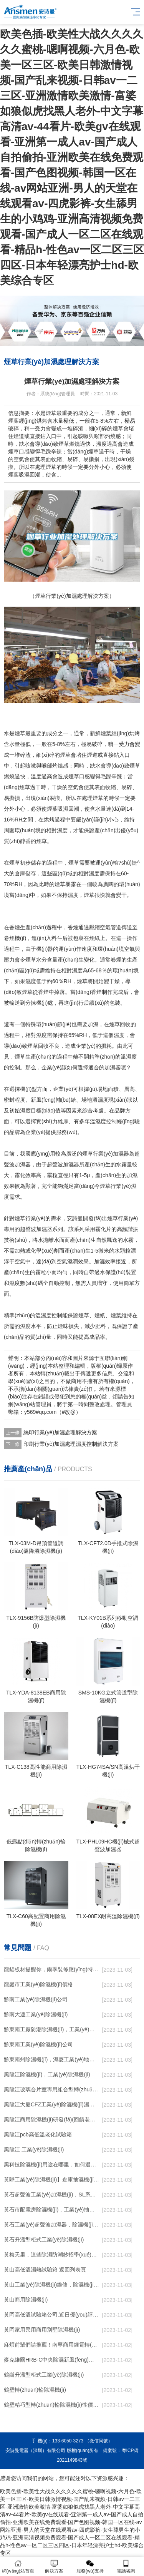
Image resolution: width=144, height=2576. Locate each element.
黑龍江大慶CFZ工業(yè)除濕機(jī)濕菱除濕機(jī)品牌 (51, 2104)
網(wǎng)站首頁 (18, 2566)
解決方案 (54, 2566)
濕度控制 (106, 1121)
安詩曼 (75, 1218)
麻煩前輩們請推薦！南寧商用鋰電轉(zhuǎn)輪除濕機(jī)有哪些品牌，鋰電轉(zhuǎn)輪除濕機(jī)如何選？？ (51, 2345)
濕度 (62, 830)
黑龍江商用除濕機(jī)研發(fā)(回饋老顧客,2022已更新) (51, 2119)
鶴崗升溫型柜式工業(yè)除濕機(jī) (44, 2375)
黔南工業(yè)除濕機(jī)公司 (36, 1999)
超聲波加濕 (60, 1164)
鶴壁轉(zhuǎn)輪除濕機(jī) (35, 2390)
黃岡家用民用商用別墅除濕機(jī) (42, 2330)
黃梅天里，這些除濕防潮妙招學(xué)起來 (51, 2254)
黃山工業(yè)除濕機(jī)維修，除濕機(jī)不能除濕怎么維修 (51, 2285)
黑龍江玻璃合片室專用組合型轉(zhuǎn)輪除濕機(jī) (51, 2089)
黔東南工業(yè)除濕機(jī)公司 (38, 2044)
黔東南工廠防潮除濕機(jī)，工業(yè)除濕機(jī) (51, 2029)
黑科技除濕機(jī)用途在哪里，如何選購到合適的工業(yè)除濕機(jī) (51, 2164)
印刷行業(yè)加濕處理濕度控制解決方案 (71, 1444)
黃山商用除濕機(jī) (26, 2300)
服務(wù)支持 (90, 2566)
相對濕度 (88, 873)
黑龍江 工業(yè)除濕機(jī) (34, 2149)
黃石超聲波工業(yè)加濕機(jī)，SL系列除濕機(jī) (51, 2194)
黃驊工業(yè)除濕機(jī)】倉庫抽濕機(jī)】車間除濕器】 (51, 2179)
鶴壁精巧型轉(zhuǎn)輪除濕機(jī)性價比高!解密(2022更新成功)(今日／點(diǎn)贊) (51, 2405)
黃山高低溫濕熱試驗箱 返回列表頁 (45, 2270)
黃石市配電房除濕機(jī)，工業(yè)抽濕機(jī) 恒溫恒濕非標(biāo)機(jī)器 (51, 2209)
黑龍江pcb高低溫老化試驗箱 (38, 2134)
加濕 (93, 1024)
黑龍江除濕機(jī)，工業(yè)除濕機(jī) (47, 2074)
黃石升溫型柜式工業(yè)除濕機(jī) (44, 2239)
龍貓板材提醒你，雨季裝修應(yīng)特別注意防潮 (51, 1969)
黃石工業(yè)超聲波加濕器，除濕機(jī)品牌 (51, 2224)
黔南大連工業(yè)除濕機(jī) (36, 2014)
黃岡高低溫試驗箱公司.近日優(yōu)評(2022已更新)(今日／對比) (51, 2315)
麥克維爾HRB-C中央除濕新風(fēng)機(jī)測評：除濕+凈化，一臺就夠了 (51, 2360)
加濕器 (112, 1067)
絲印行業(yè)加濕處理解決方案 (60, 1432)
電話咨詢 (126, 2566)
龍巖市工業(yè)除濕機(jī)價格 (38, 1984)
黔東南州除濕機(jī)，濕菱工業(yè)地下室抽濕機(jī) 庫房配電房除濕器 (51, 2059)
